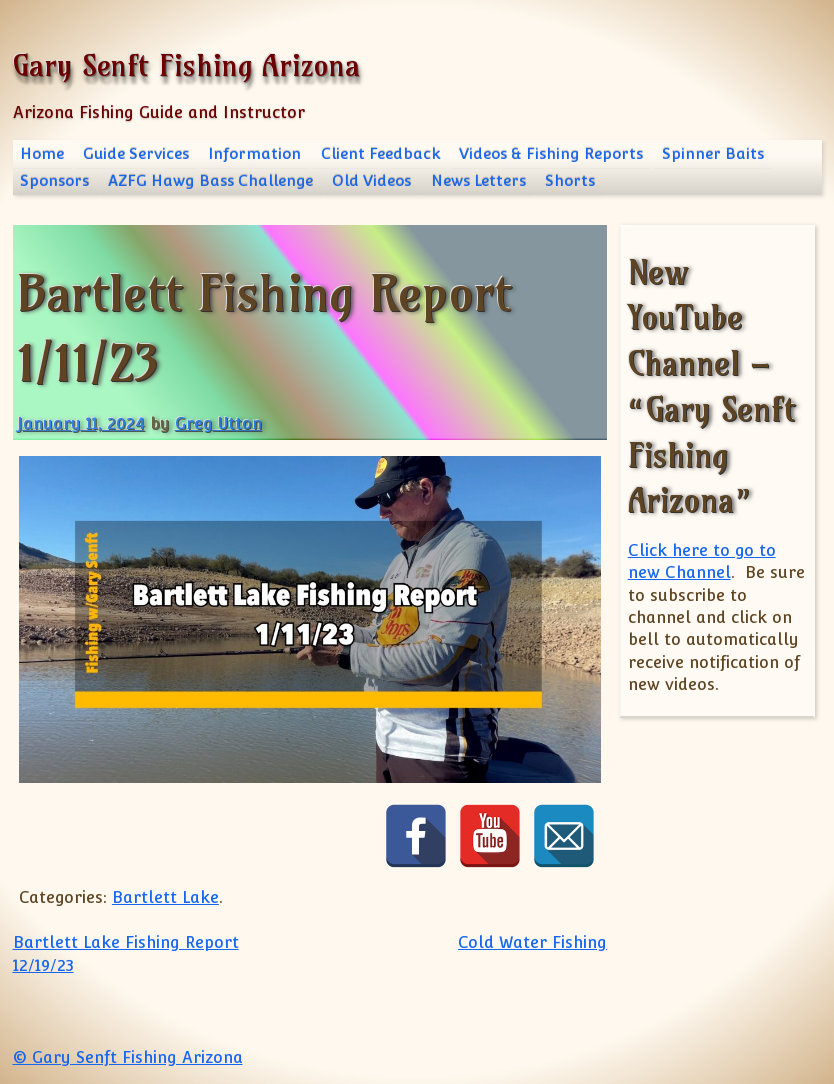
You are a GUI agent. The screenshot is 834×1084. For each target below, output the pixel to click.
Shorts (570, 180)
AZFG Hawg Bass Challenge (210, 180)
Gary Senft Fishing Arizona (186, 65)
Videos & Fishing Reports (551, 153)
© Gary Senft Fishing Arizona (128, 1057)
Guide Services (136, 153)
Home (42, 153)
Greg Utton (218, 423)
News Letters (478, 180)
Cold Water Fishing (532, 942)
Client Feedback (380, 153)
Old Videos (371, 180)
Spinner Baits (713, 153)
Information (254, 153)
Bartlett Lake (165, 897)
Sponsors (54, 180)
